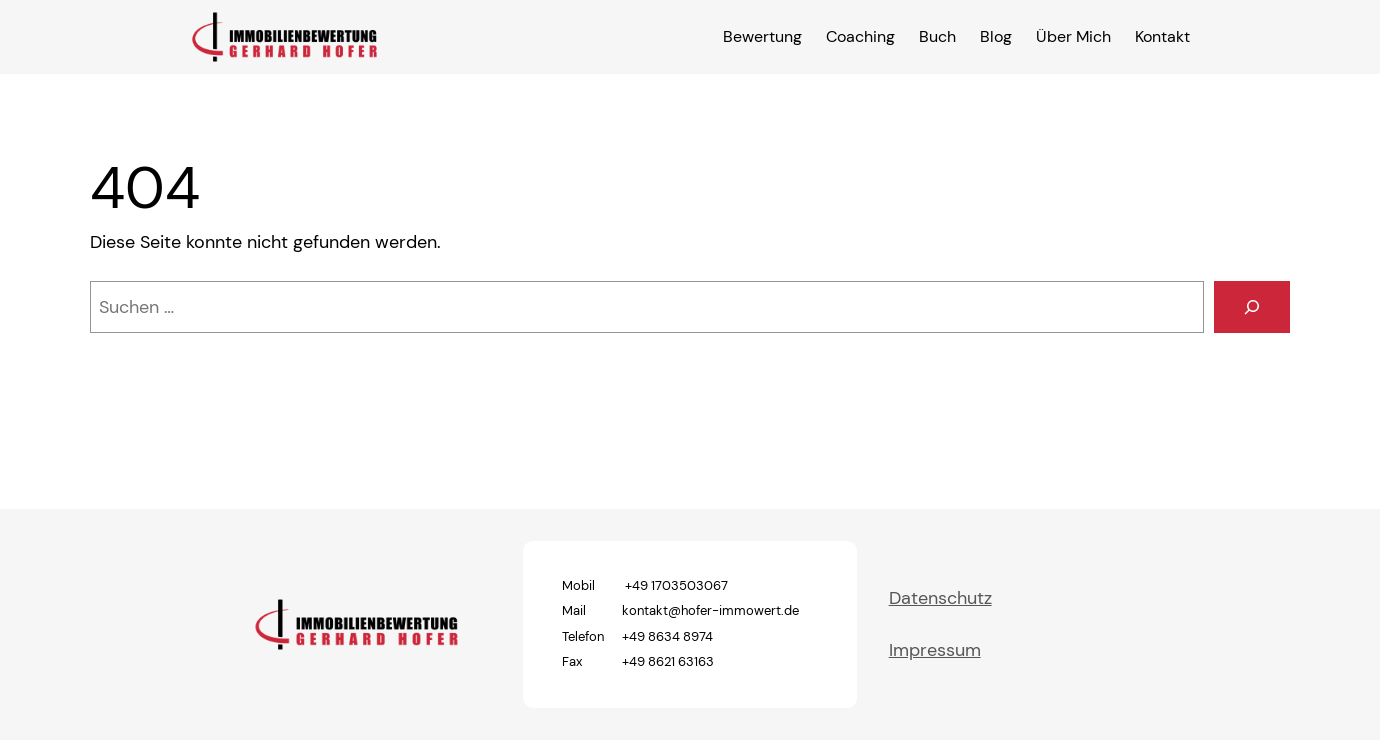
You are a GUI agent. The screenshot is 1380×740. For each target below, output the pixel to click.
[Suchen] (1252, 307)
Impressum (935, 650)
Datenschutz (940, 598)
